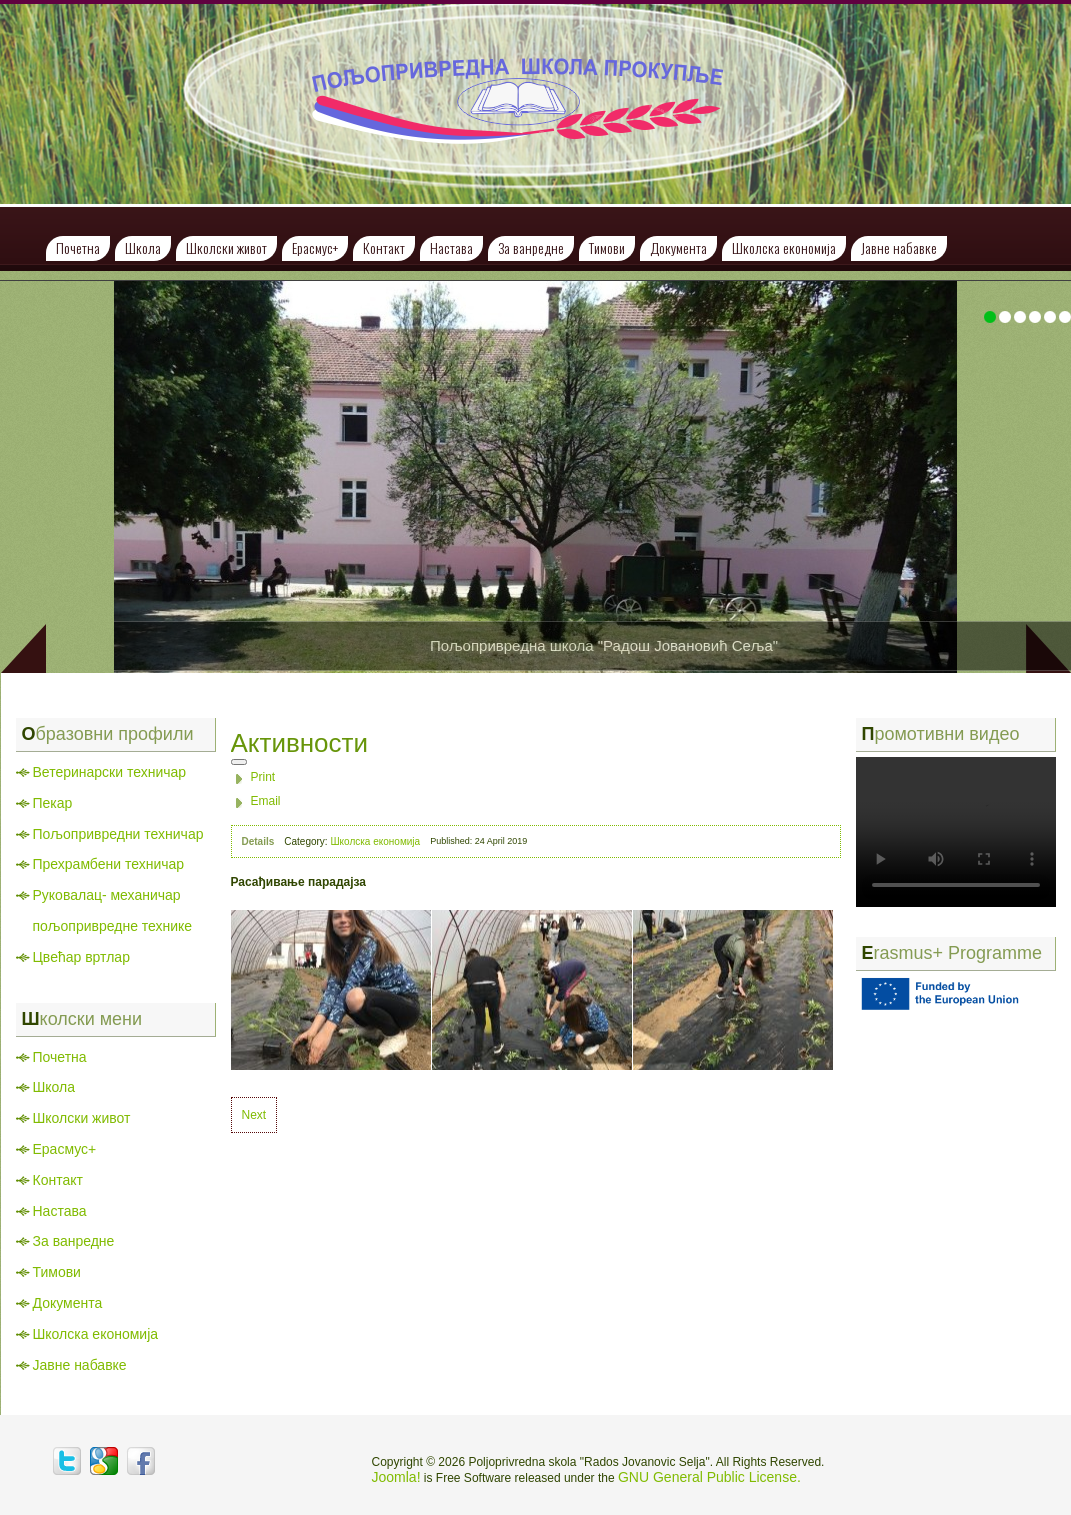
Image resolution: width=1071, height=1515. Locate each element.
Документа (678, 247)
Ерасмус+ (315, 247)
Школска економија (784, 247)
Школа (143, 247)
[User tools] (239, 762)
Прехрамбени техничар (109, 864)
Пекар (53, 803)
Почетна (78, 247)
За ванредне (531, 247)
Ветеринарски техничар (110, 772)
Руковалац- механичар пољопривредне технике (113, 910)
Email (266, 801)
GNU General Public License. (709, 1477)
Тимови (607, 247)
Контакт (384, 247)
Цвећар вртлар (81, 957)
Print (263, 777)
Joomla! (396, 1477)
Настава (451, 247)
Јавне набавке (899, 247)
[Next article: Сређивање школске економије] (254, 1115)
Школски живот (226, 247)
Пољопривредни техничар (118, 834)
